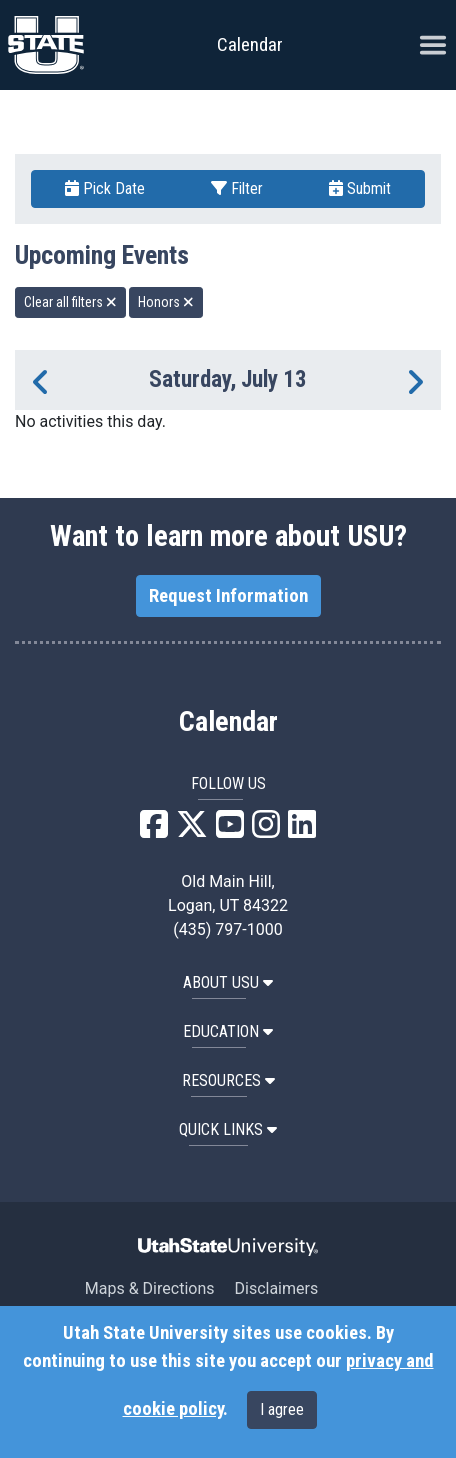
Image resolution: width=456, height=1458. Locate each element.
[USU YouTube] (230, 830)
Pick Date (105, 188)
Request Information (228, 596)
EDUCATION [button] (228, 1031)
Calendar (228, 722)
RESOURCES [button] (228, 1080)
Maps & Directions (150, 1288)
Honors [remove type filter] (166, 302)
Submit (360, 188)
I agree (282, 1409)
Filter (237, 188)
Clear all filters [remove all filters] (70, 302)
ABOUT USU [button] (228, 982)
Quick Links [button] (228, 1129)
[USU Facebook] (154, 830)
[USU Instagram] (266, 830)
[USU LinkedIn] (302, 830)
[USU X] (192, 830)
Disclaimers (276, 1288)
